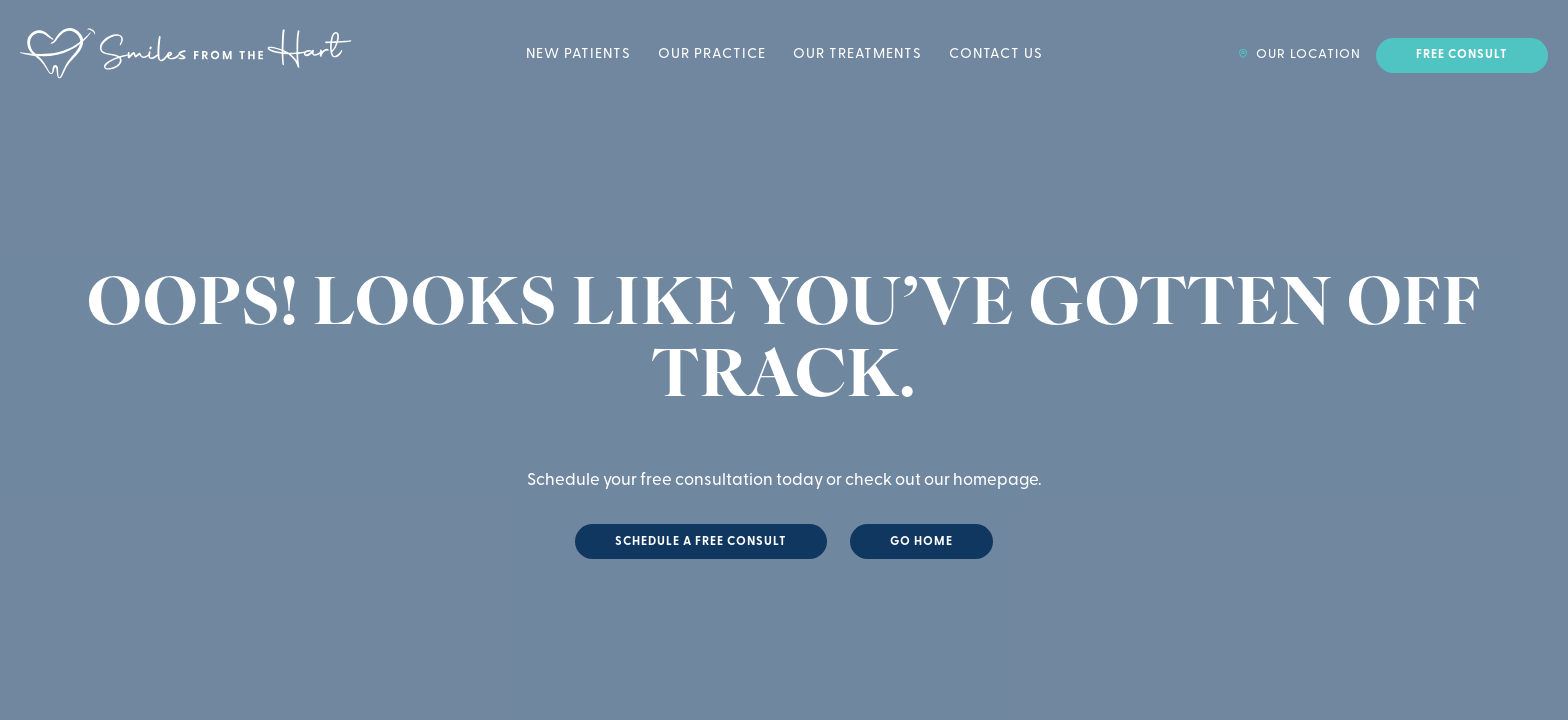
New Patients (578, 54)
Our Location (1300, 54)
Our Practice (712, 54)
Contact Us (996, 54)
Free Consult (1462, 55)
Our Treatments (857, 54)
